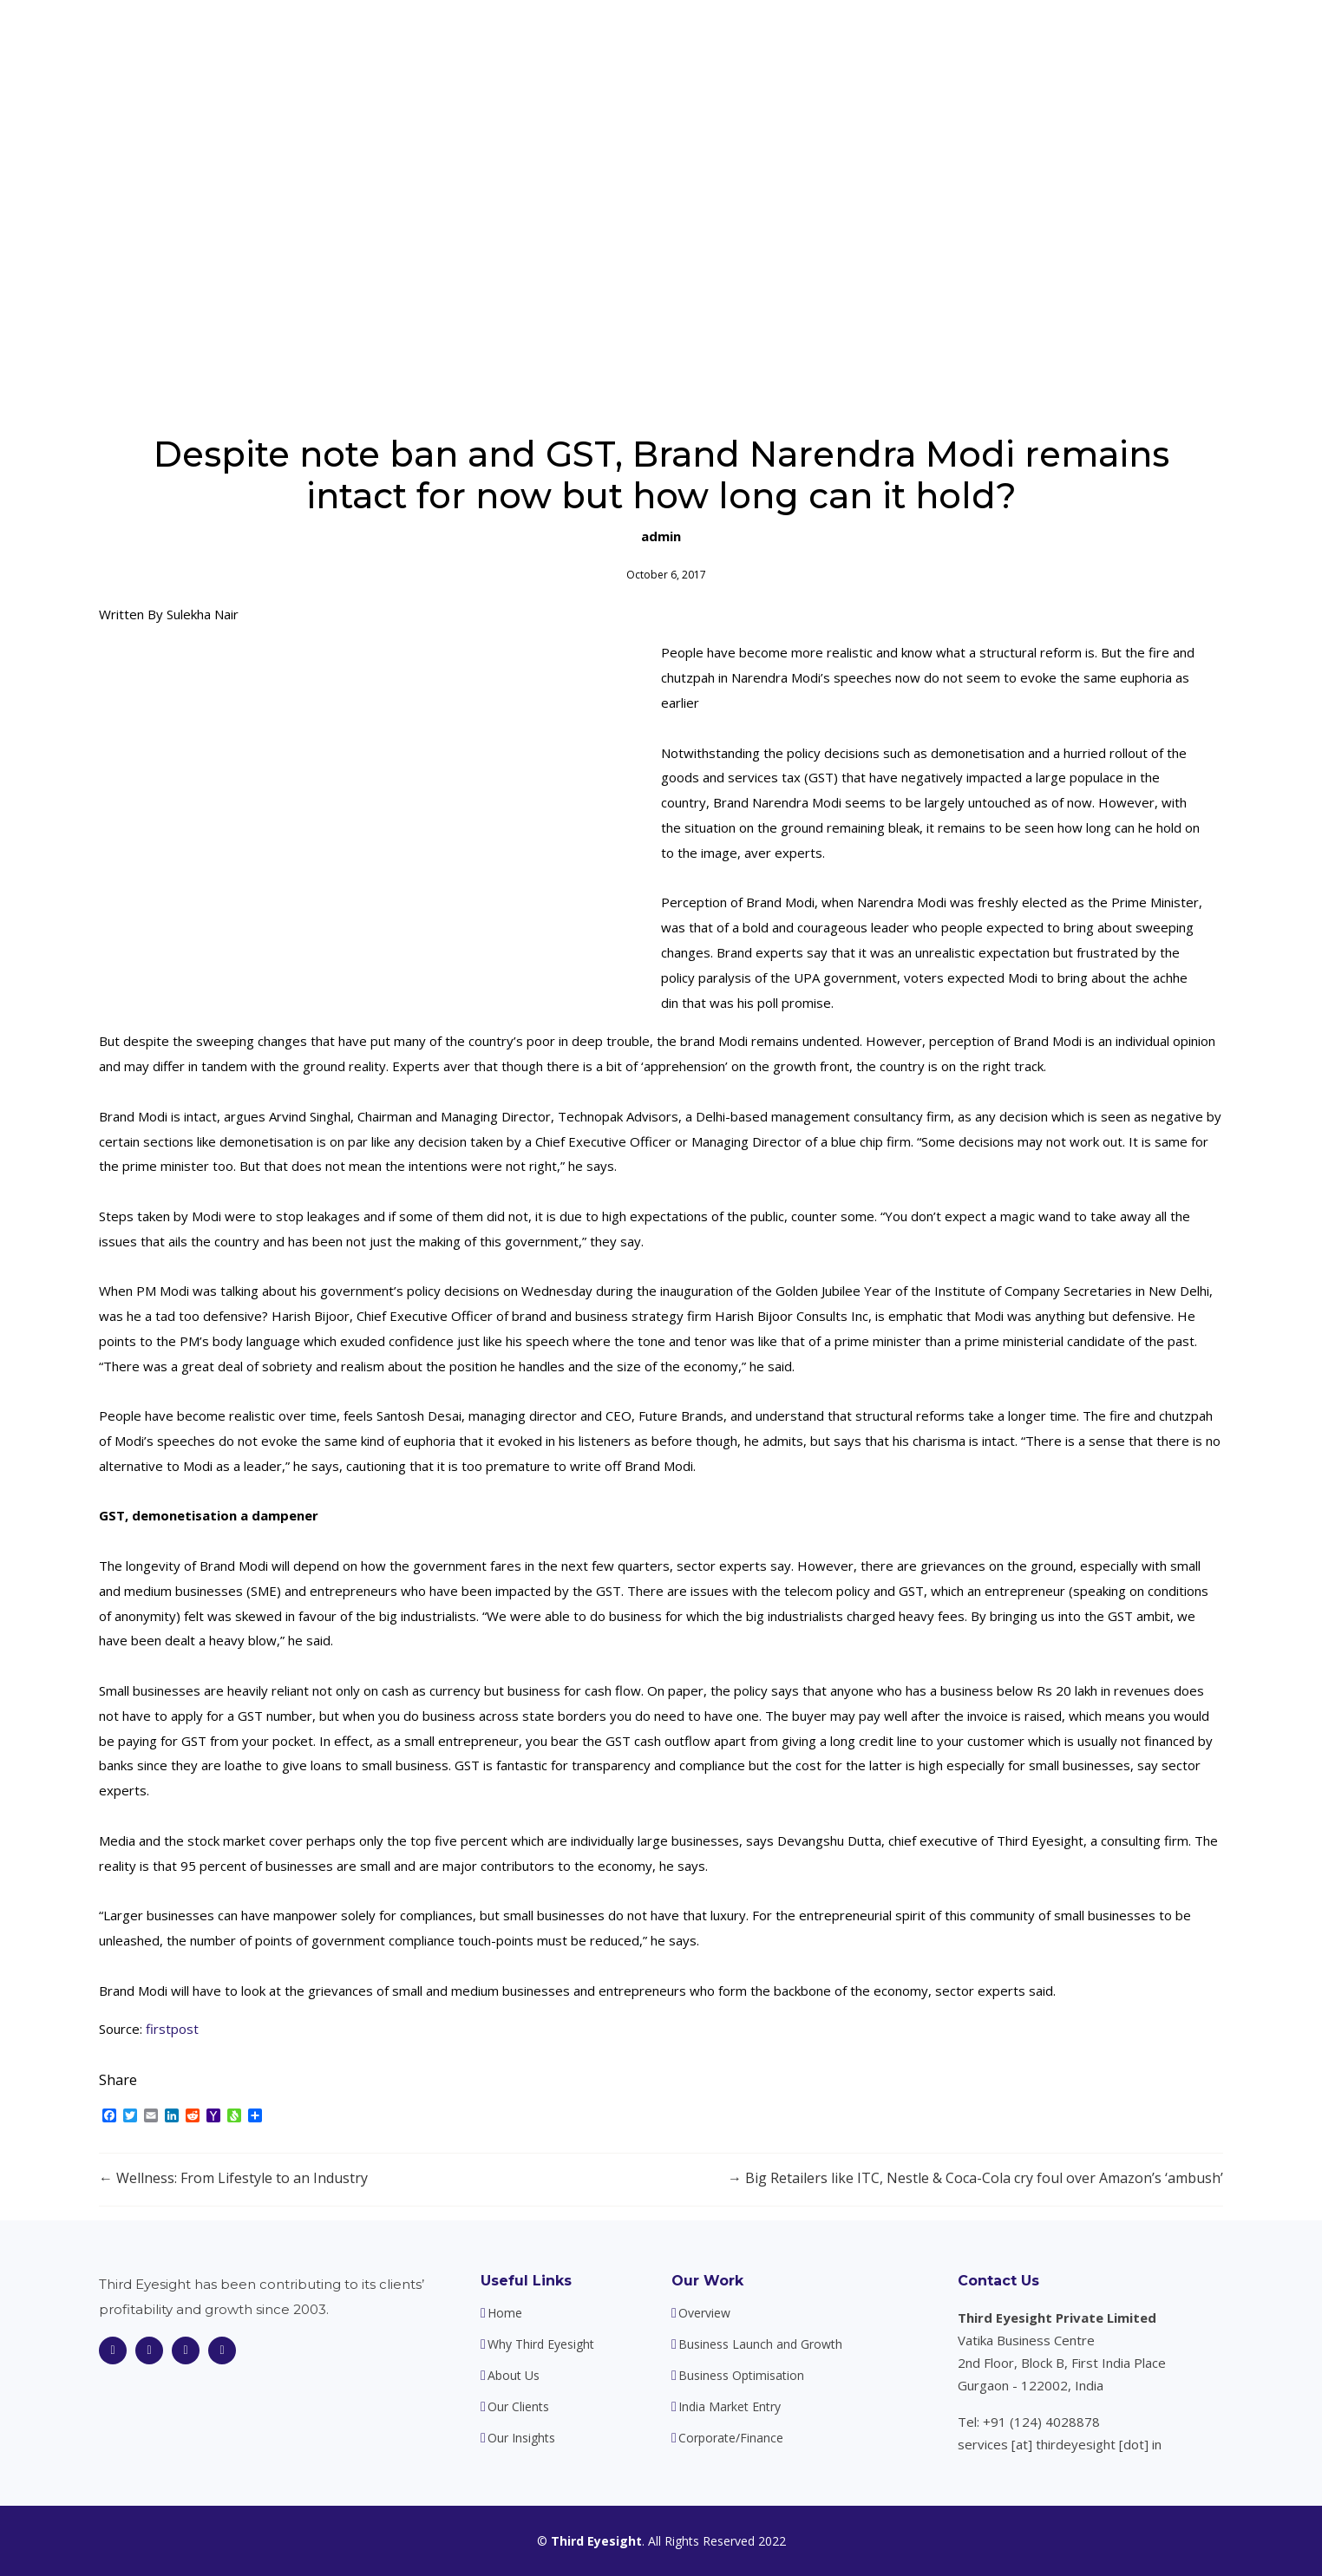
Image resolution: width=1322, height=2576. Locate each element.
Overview (704, 2313)
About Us (793, 43)
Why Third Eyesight (679, 43)
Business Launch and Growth (760, 2344)
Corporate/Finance (730, 2438)
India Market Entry (729, 2407)
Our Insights (1075, 43)
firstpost (172, 2028)
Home (574, 43)
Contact (1163, 43)
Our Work (707, 2280)
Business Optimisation (741, 2376)
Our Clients (976, 43)
